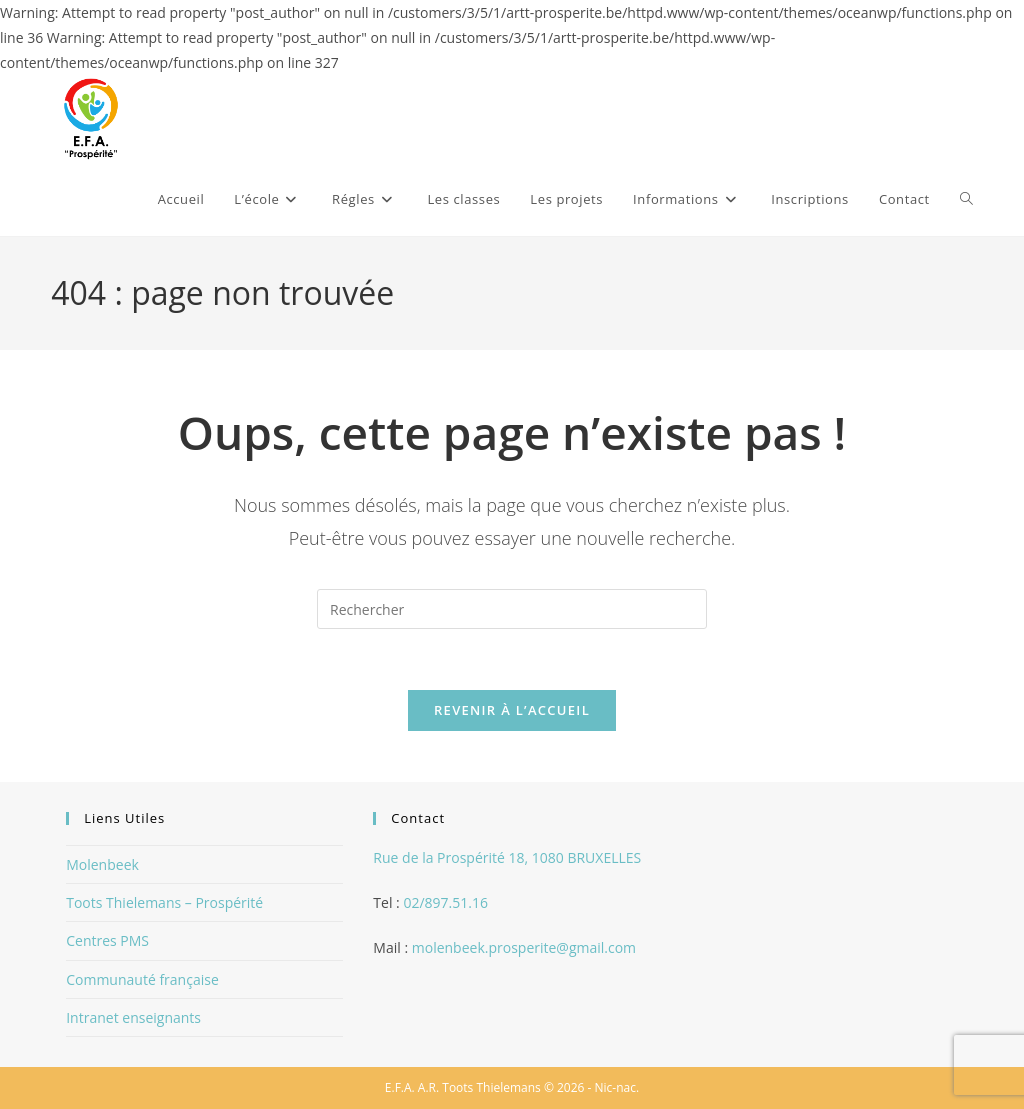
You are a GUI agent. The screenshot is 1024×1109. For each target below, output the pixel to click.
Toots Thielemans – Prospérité (164, 902)
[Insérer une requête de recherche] (512, 609)
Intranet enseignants (133, 1017)
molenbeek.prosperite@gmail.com (524, 947)
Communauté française (142, 979)
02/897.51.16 (445, 902)
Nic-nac (615, 1087)
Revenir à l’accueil (512, 710)
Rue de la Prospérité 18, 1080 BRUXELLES (507, 857)
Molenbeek (102, 864)
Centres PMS (107, 940)
